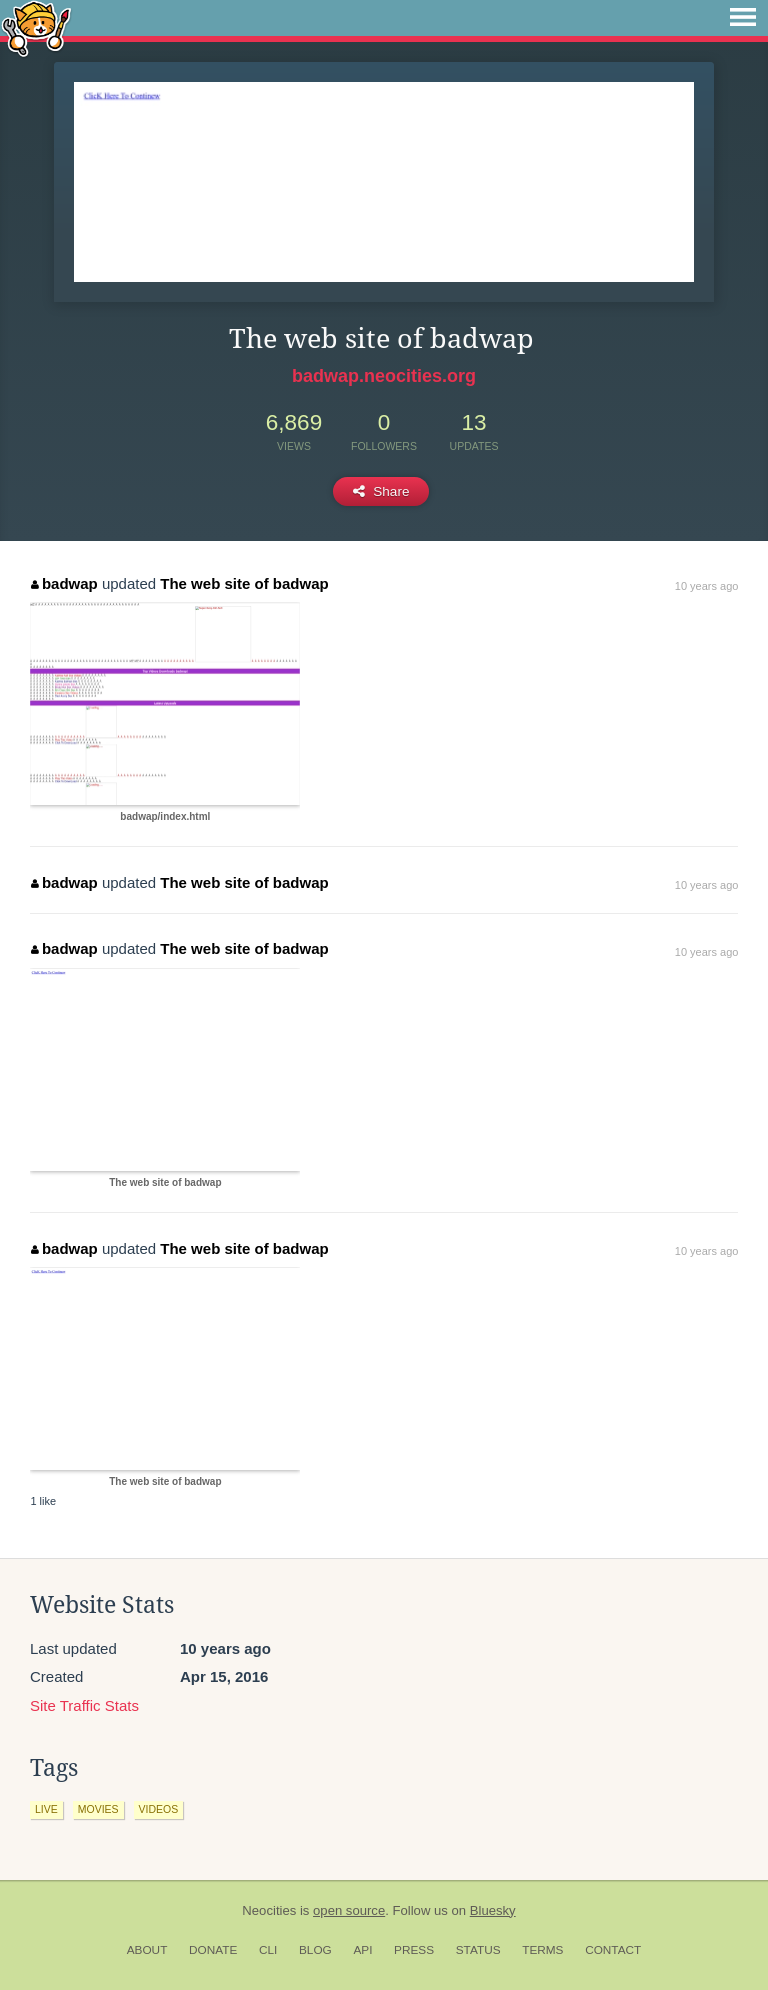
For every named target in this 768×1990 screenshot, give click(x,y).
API (362, 1950)
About (147, 1950)
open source (349, 1910)
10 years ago (707, 586)
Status (478, 1950)
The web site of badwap (244, 583)
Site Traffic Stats (84, 1705)
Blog (315, 1950)
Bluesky (493, 1910)
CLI (268, 1950)
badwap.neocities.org (384, 376)
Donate (213, 1950)
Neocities (269, 1910)
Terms (542, 1950)
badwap (64, 583)
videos (159, 1809)
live (46, 1809)
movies (98, 1809)
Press (414, 1950)
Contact (613, 1950)
